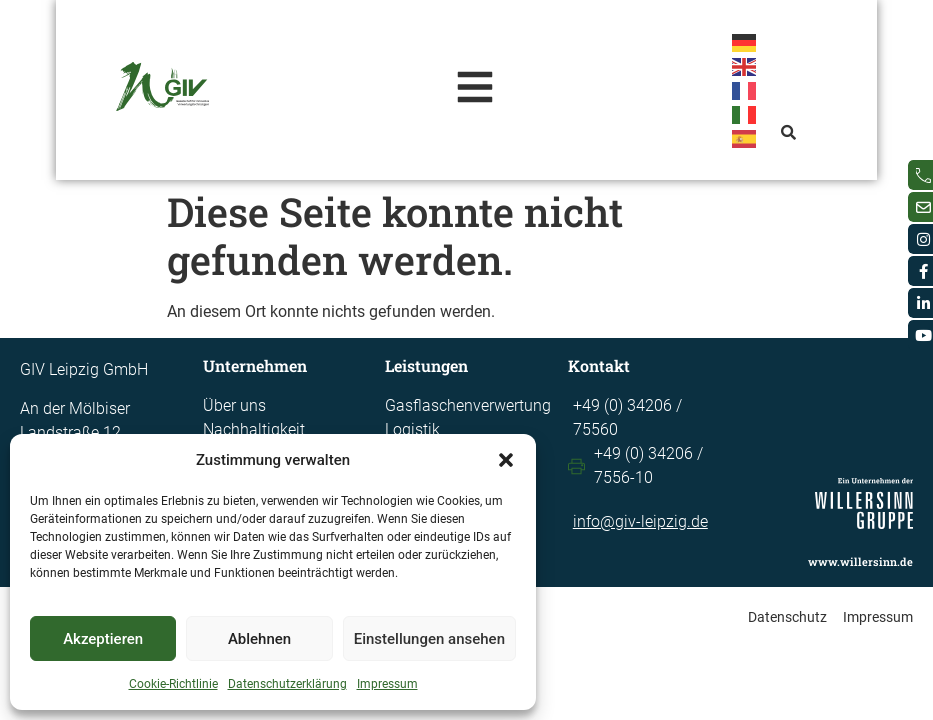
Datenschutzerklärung (287, 684)
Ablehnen (259, 639)
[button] (506, 460)
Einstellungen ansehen (429, 639)
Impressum (387, 684)
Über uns (234, 405)
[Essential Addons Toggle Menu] (476, 90)
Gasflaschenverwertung (468, 405)
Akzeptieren (103, 639)
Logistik (412, 429)
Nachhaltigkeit (254, 429)
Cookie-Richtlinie (173, 684)
